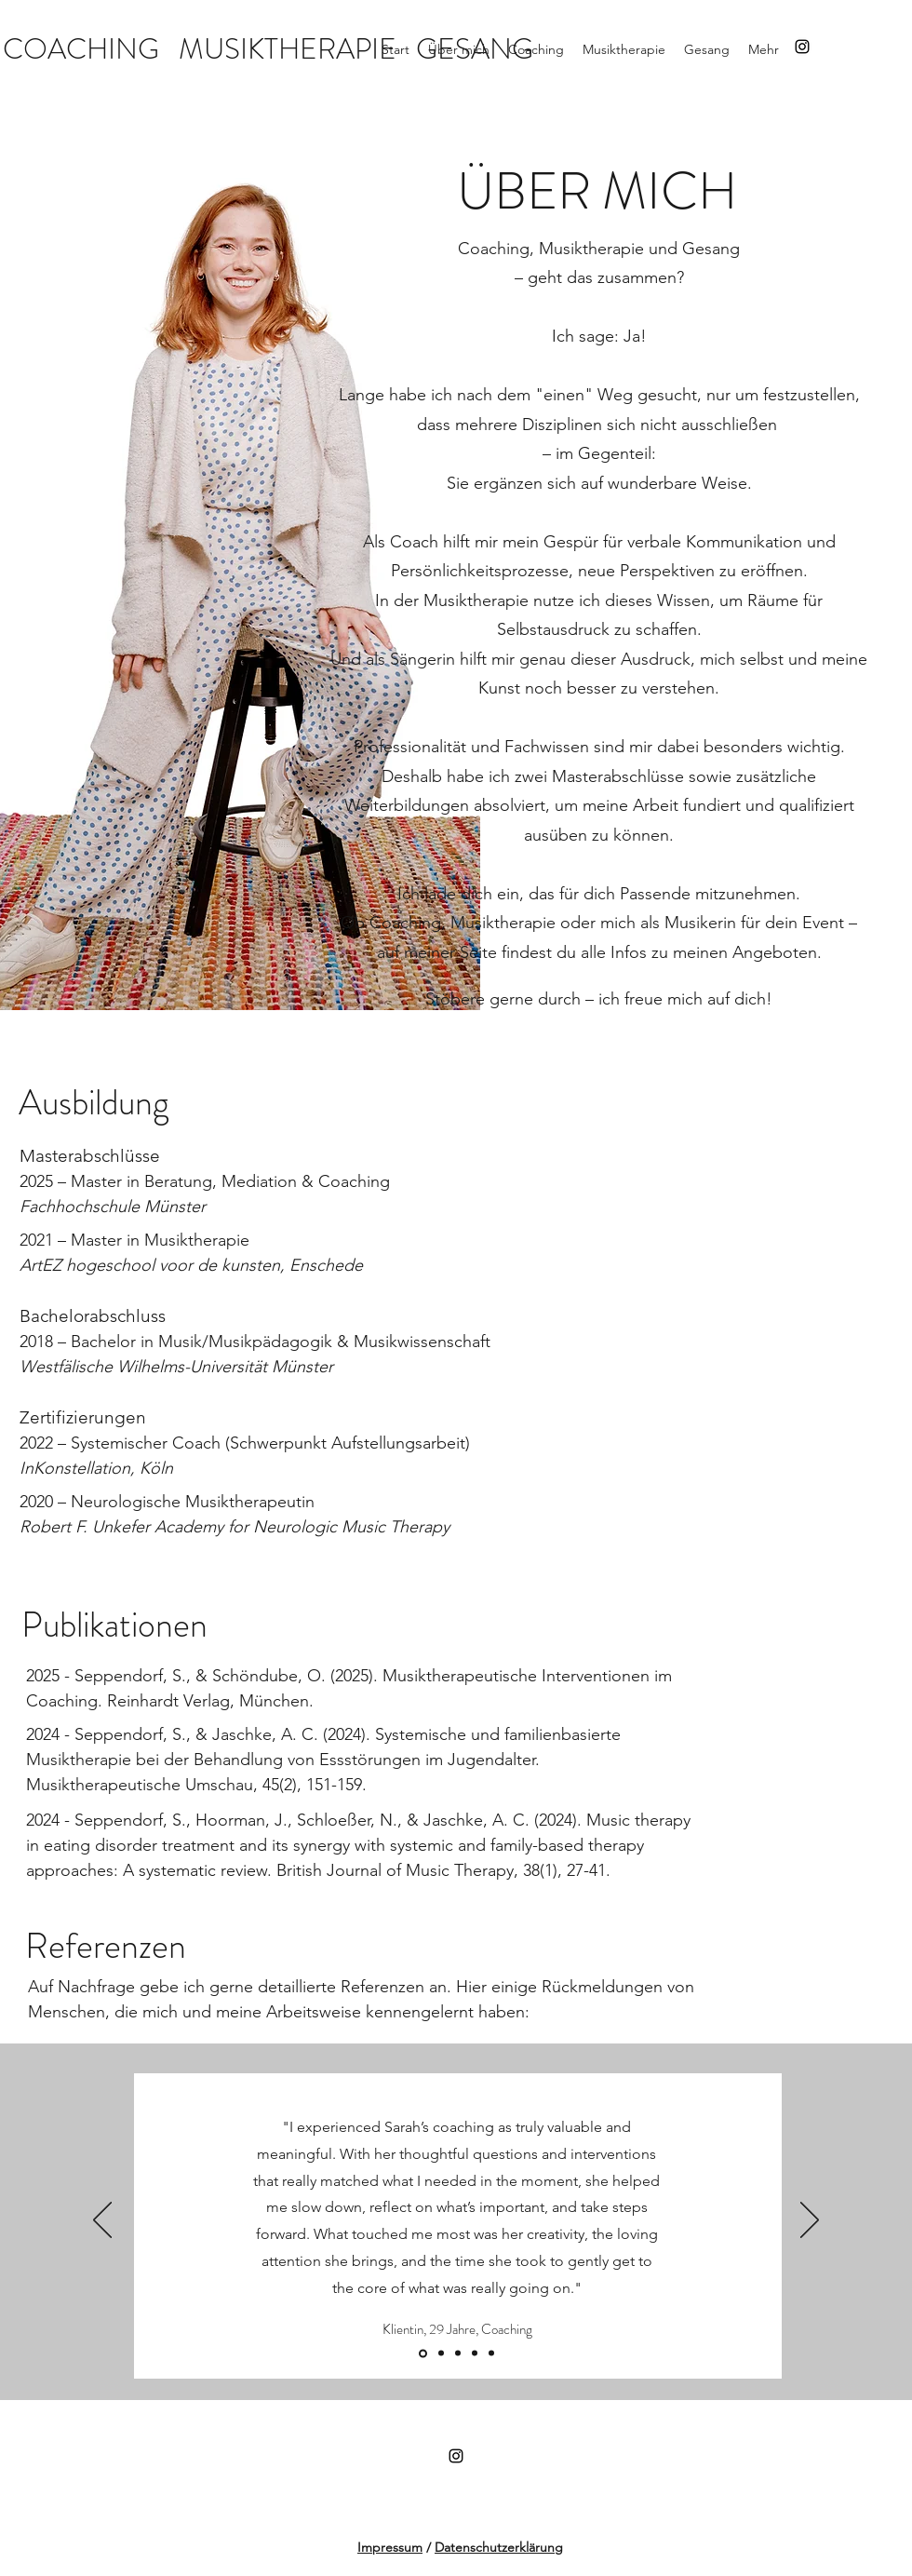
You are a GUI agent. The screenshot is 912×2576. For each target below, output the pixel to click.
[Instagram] (802, 46)
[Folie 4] (474, 2353)
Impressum (389, 2547)
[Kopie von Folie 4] (441, 2353)
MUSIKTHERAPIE (287, 49)
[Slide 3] (491, 2353)
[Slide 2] (458, 2353)
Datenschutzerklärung (499, 2547)
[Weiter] (809, 2221)
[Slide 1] (423, 2353)
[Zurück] (102, 2221)
